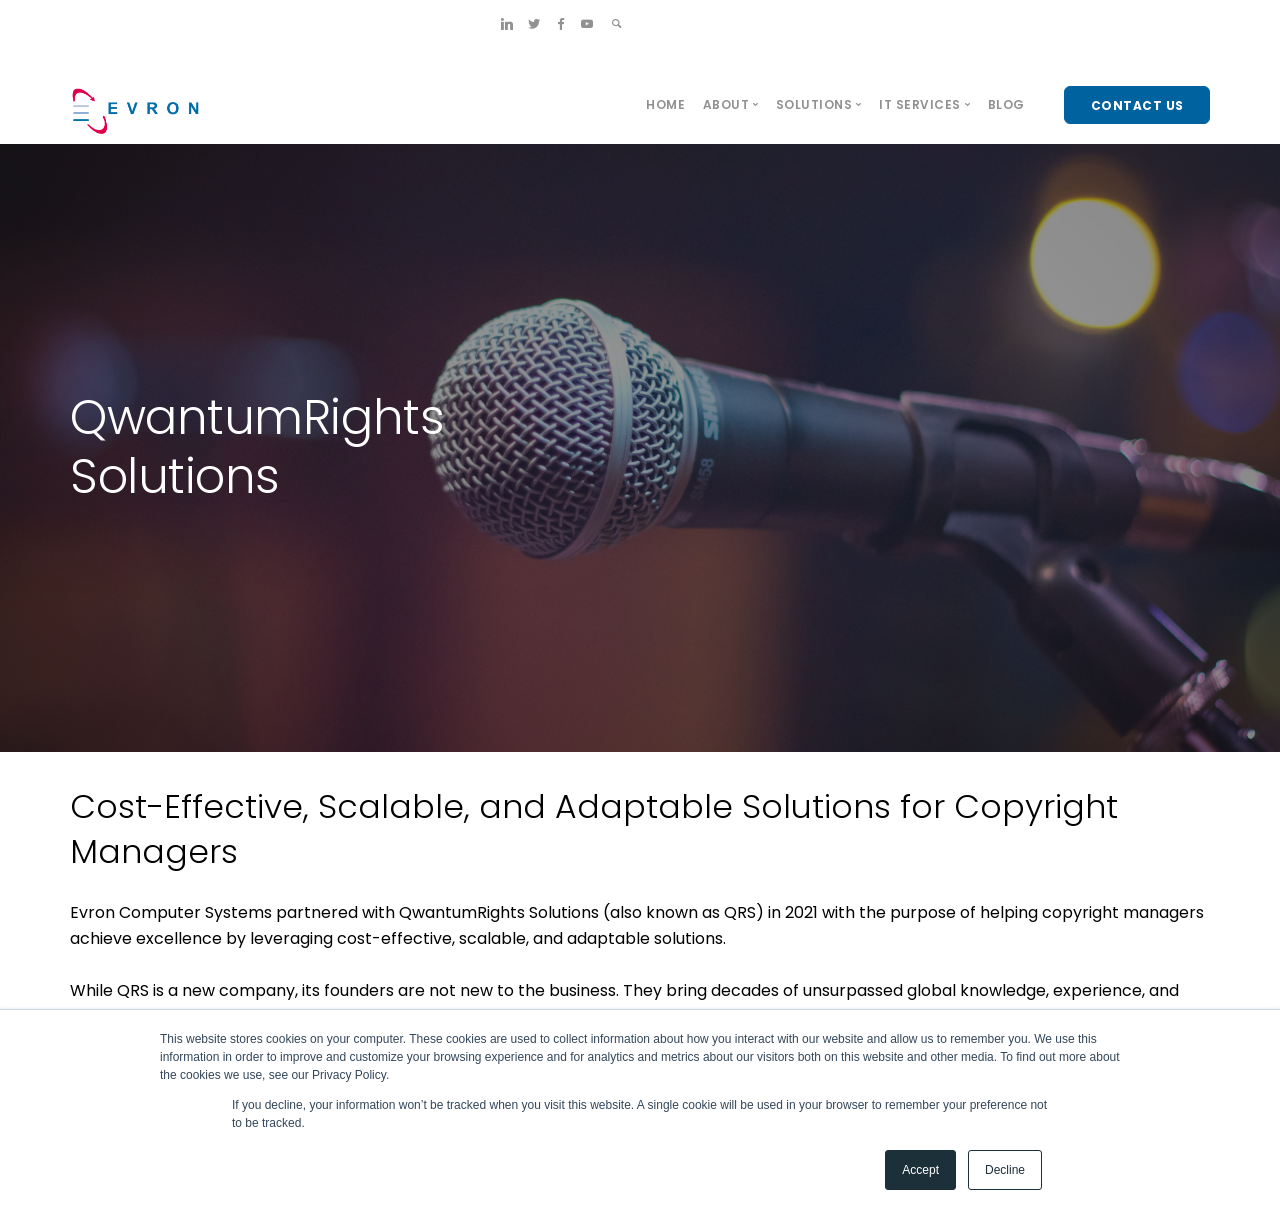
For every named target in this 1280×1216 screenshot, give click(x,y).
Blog (1006, 104)
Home (665, 104)
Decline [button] (1005, 1170)
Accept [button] (920, 1170)
